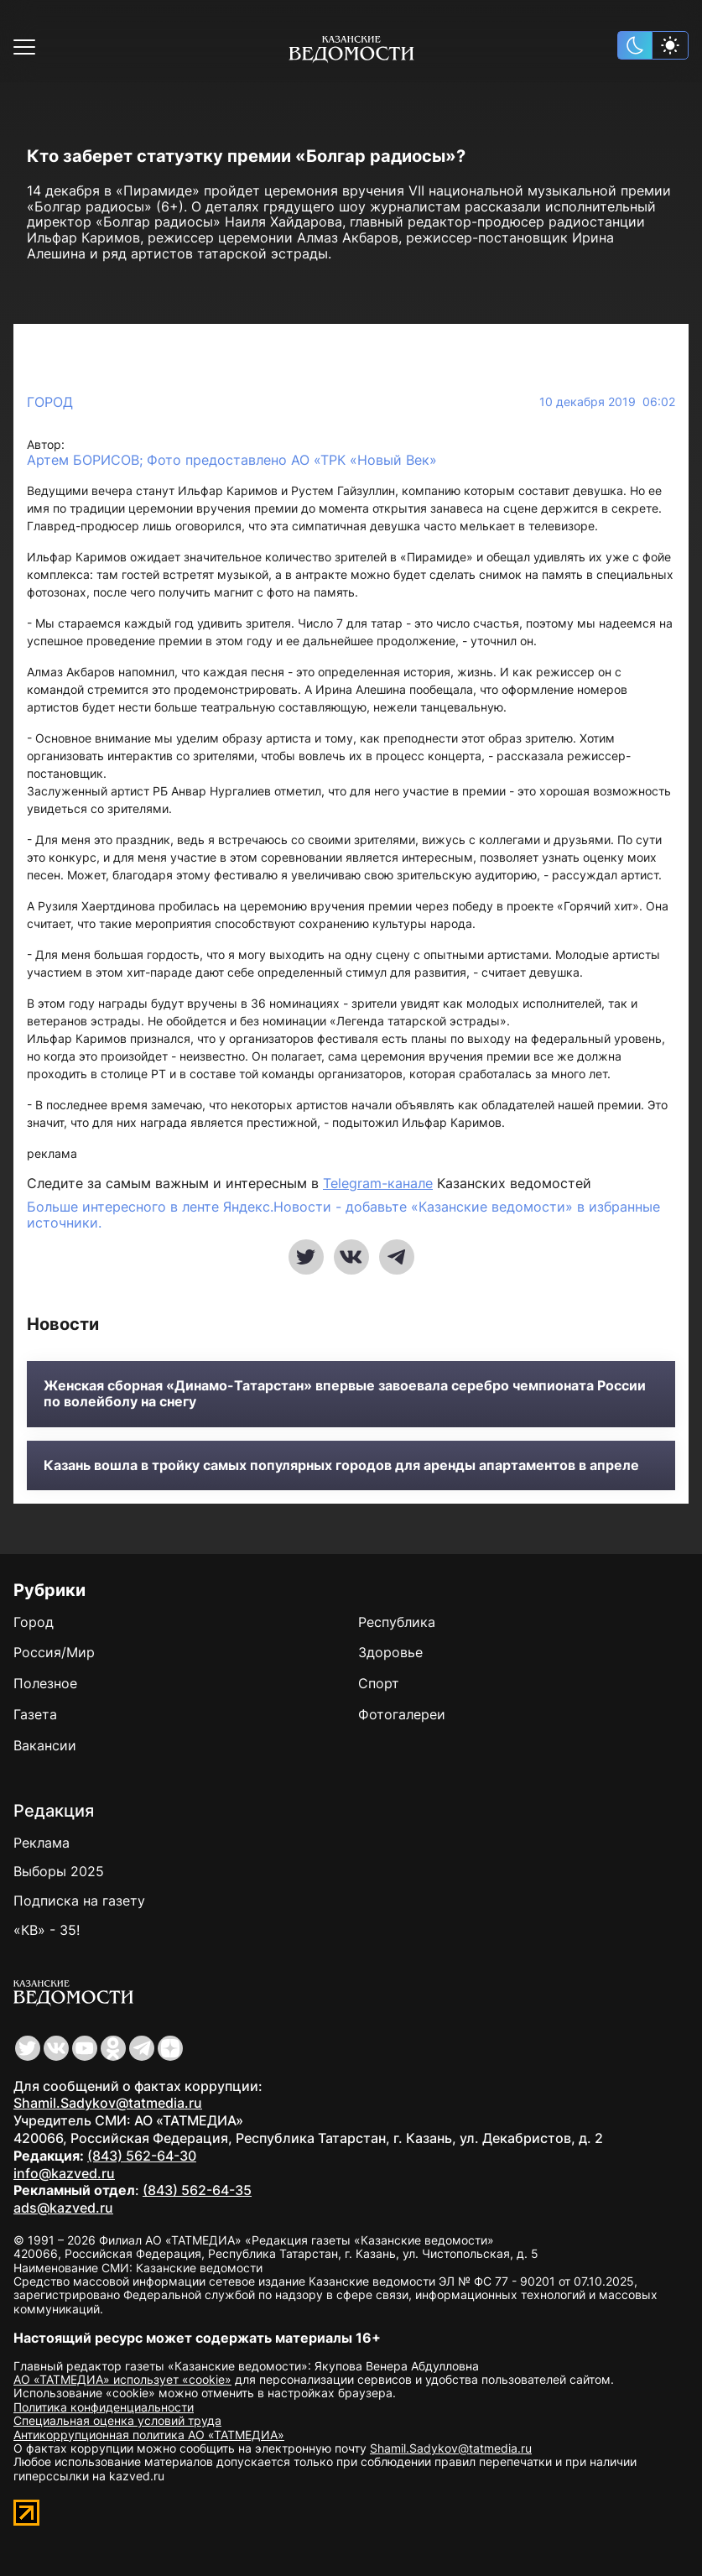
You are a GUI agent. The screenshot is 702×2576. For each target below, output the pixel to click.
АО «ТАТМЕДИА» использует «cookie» (122, 2379)
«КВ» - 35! (46, 1930)
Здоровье (390, 1652)
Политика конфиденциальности (103, 2407)
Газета (35, 1714)
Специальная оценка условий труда (117, 2420)
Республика (396, 1622)
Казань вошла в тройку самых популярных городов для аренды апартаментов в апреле (341, 1465)
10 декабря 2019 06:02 (607, 402)
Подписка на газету (79, 1900)
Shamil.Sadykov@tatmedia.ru (107, 2102)
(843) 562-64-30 (141, 2155)
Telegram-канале (378, 1183)
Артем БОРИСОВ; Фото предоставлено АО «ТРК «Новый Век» (232, 460)
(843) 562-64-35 (197, 2190)
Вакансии (44, 1745)
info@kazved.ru (64, 2173)
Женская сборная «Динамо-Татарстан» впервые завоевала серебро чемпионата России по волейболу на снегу (345, 1394)
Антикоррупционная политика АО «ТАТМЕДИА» (148, 2434)
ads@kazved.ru (63, 2207)
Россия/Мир (54, 1652)
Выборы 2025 (58, 1871)
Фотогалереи (401, 1714)
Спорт (378, 1683)
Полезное (45, 1683)
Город (50, 402)
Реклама (41, 1842)
